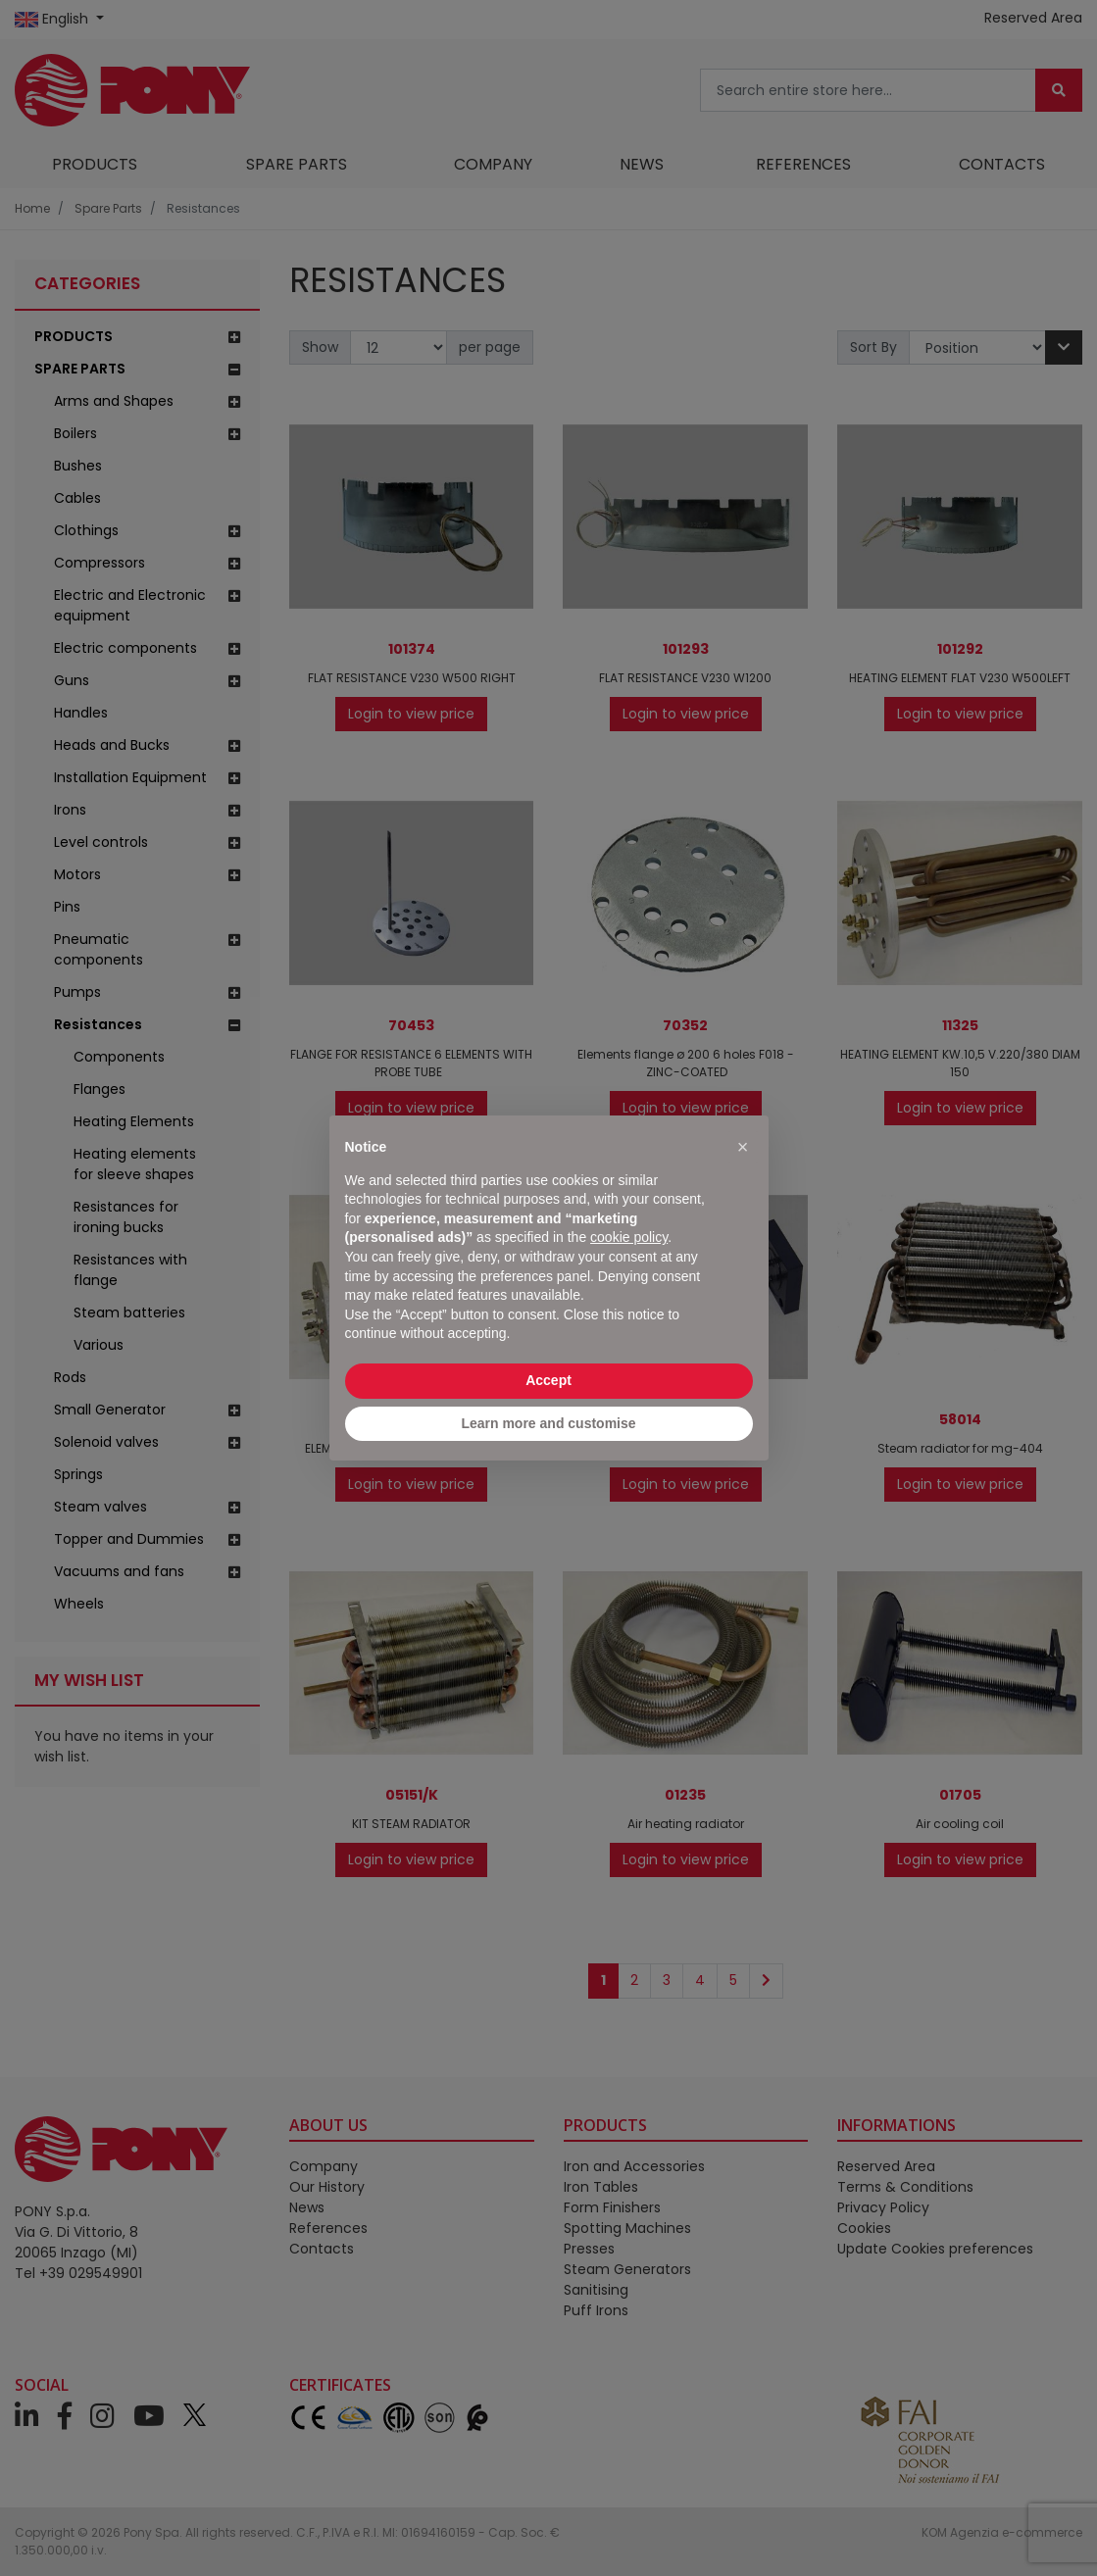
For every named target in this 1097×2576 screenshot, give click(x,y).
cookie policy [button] (629, 1237)
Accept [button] (548, 1380)
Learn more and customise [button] (548, 1423)
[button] (743, 1147)
